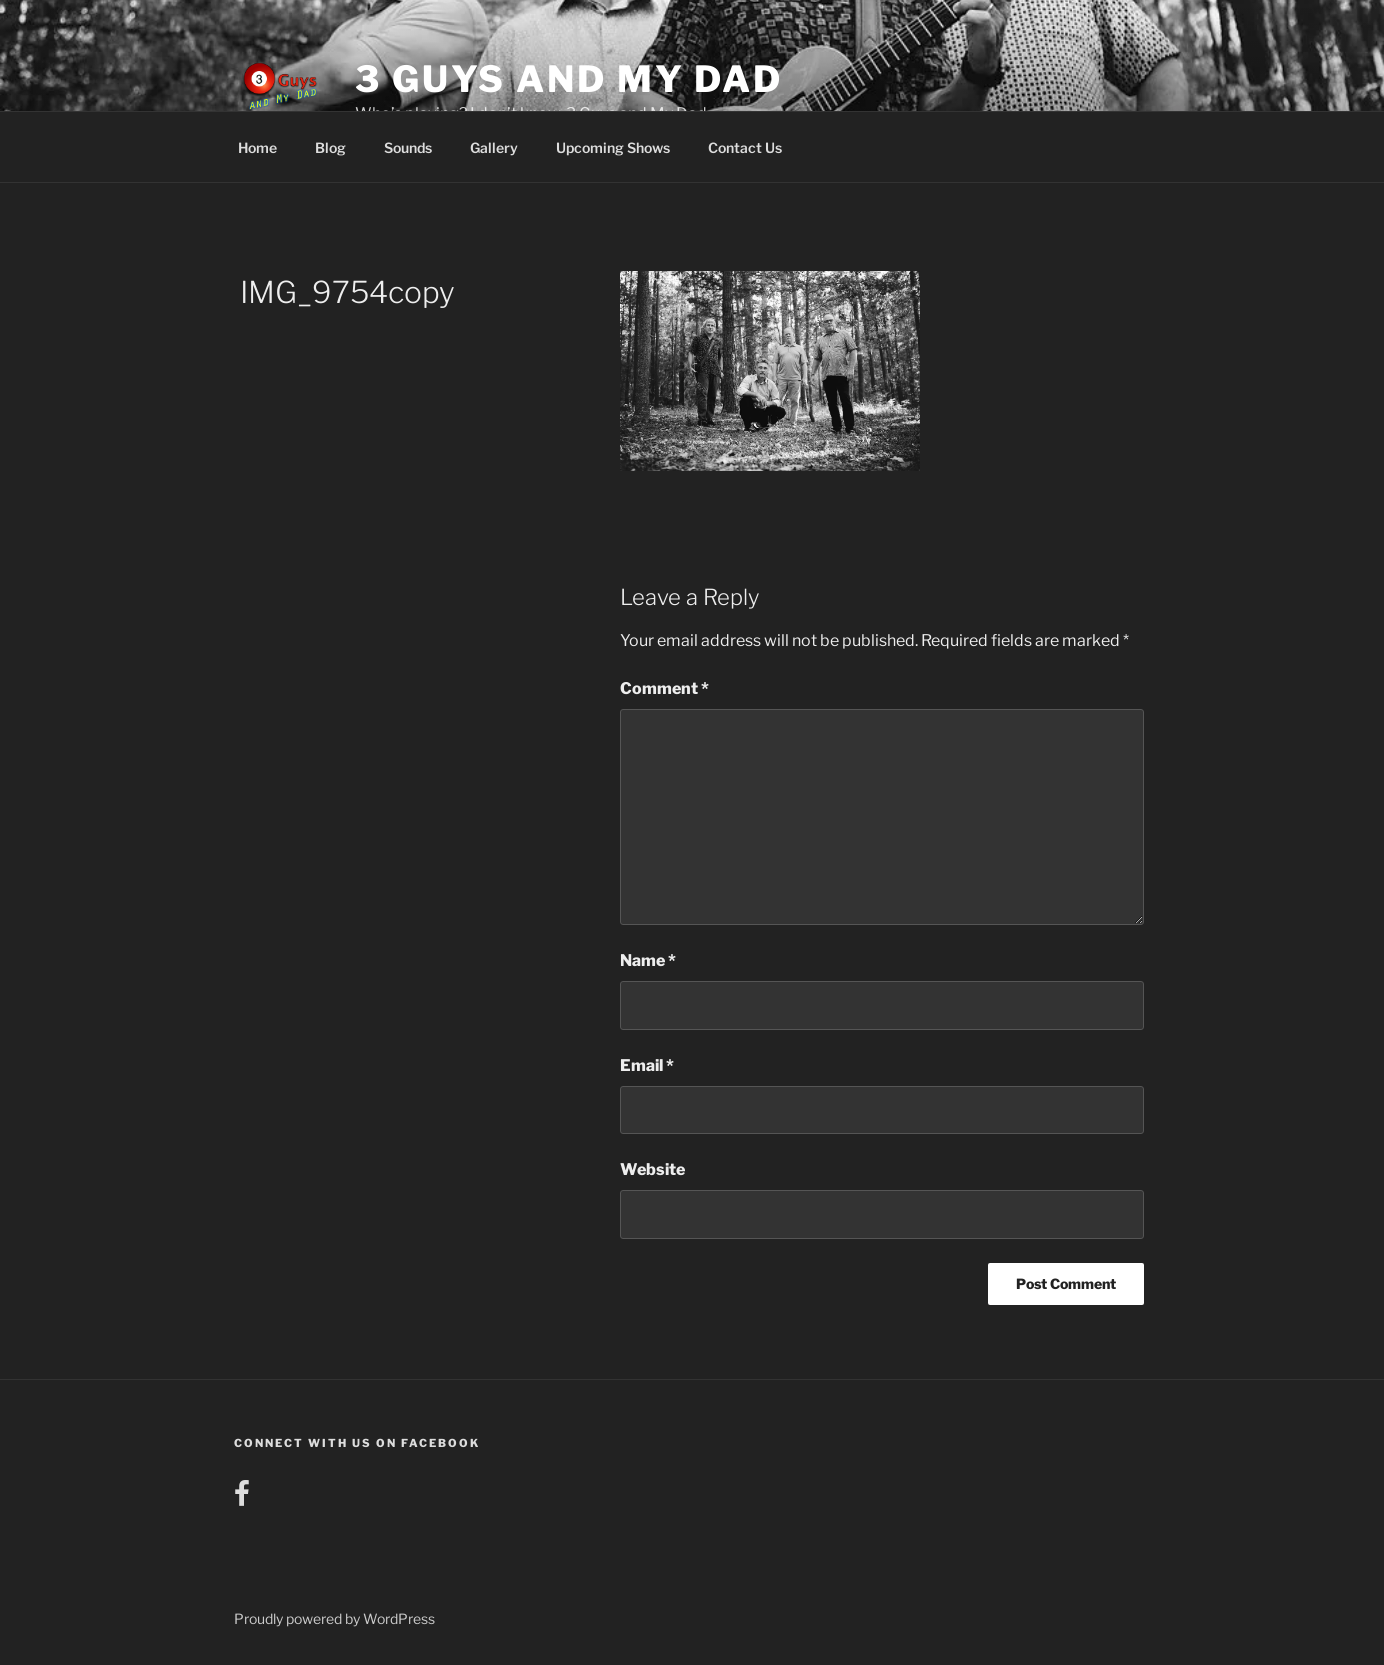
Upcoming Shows (613, 147)
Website (652, 1169)
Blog (330, 147)
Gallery (494, 147)
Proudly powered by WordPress (334, 1618)
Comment (664, 688)
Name (648, 960)
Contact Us (745, 147)
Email (647, 1065)
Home (257, 147)
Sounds (408, 147)
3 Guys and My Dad (569, 79)
